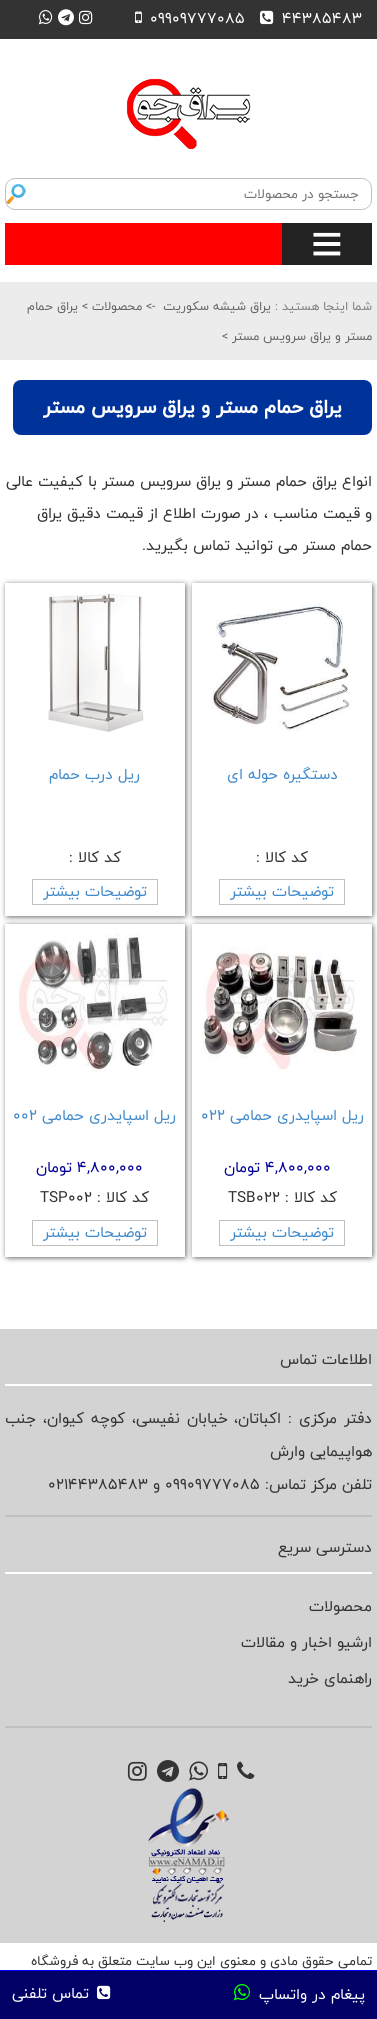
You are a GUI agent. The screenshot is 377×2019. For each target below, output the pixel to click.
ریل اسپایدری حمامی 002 (94, 1115)
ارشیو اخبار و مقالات (306, 1642)
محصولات (115, 306)
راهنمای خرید (330, 1678)
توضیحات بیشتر (282, 891)
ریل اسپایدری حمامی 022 (282, 1115)
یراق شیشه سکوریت (217, 306)
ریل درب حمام (94, 774)
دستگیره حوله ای (282, 774)
